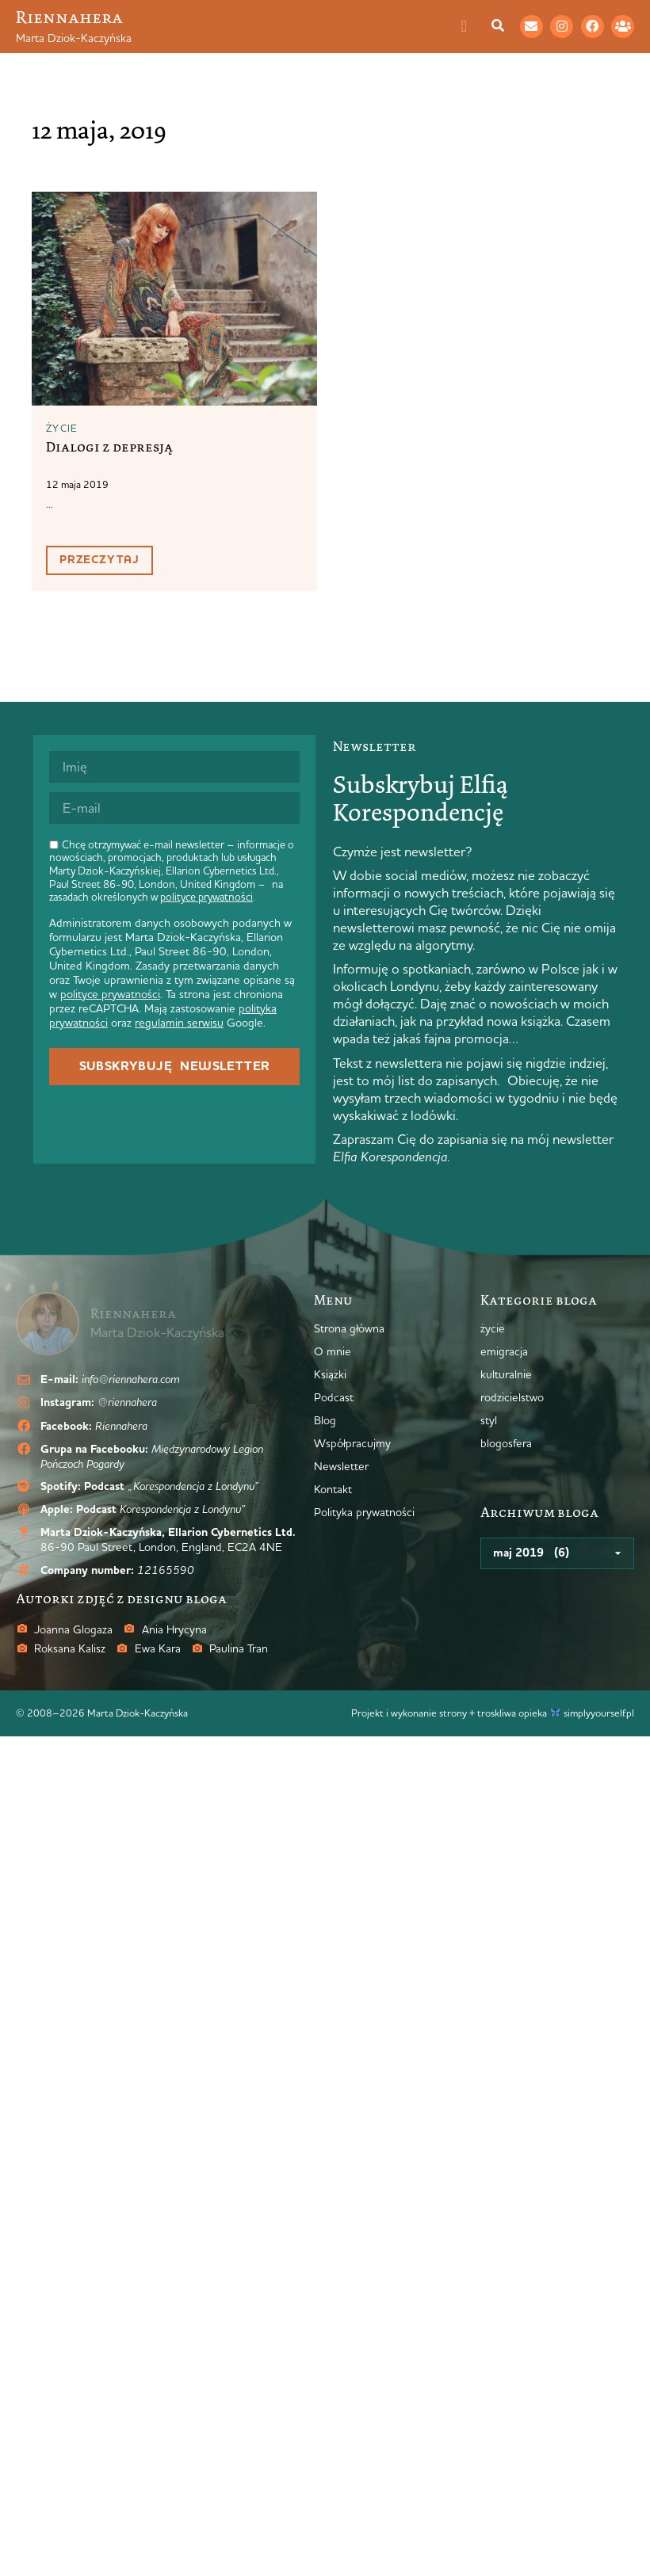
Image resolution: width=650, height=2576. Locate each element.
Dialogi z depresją (109, 446)
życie (62, 427)
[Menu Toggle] (472, 26)
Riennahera (69, 17)
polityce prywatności (206, 896)
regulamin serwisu (179, 1023)
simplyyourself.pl (599, 1712)
